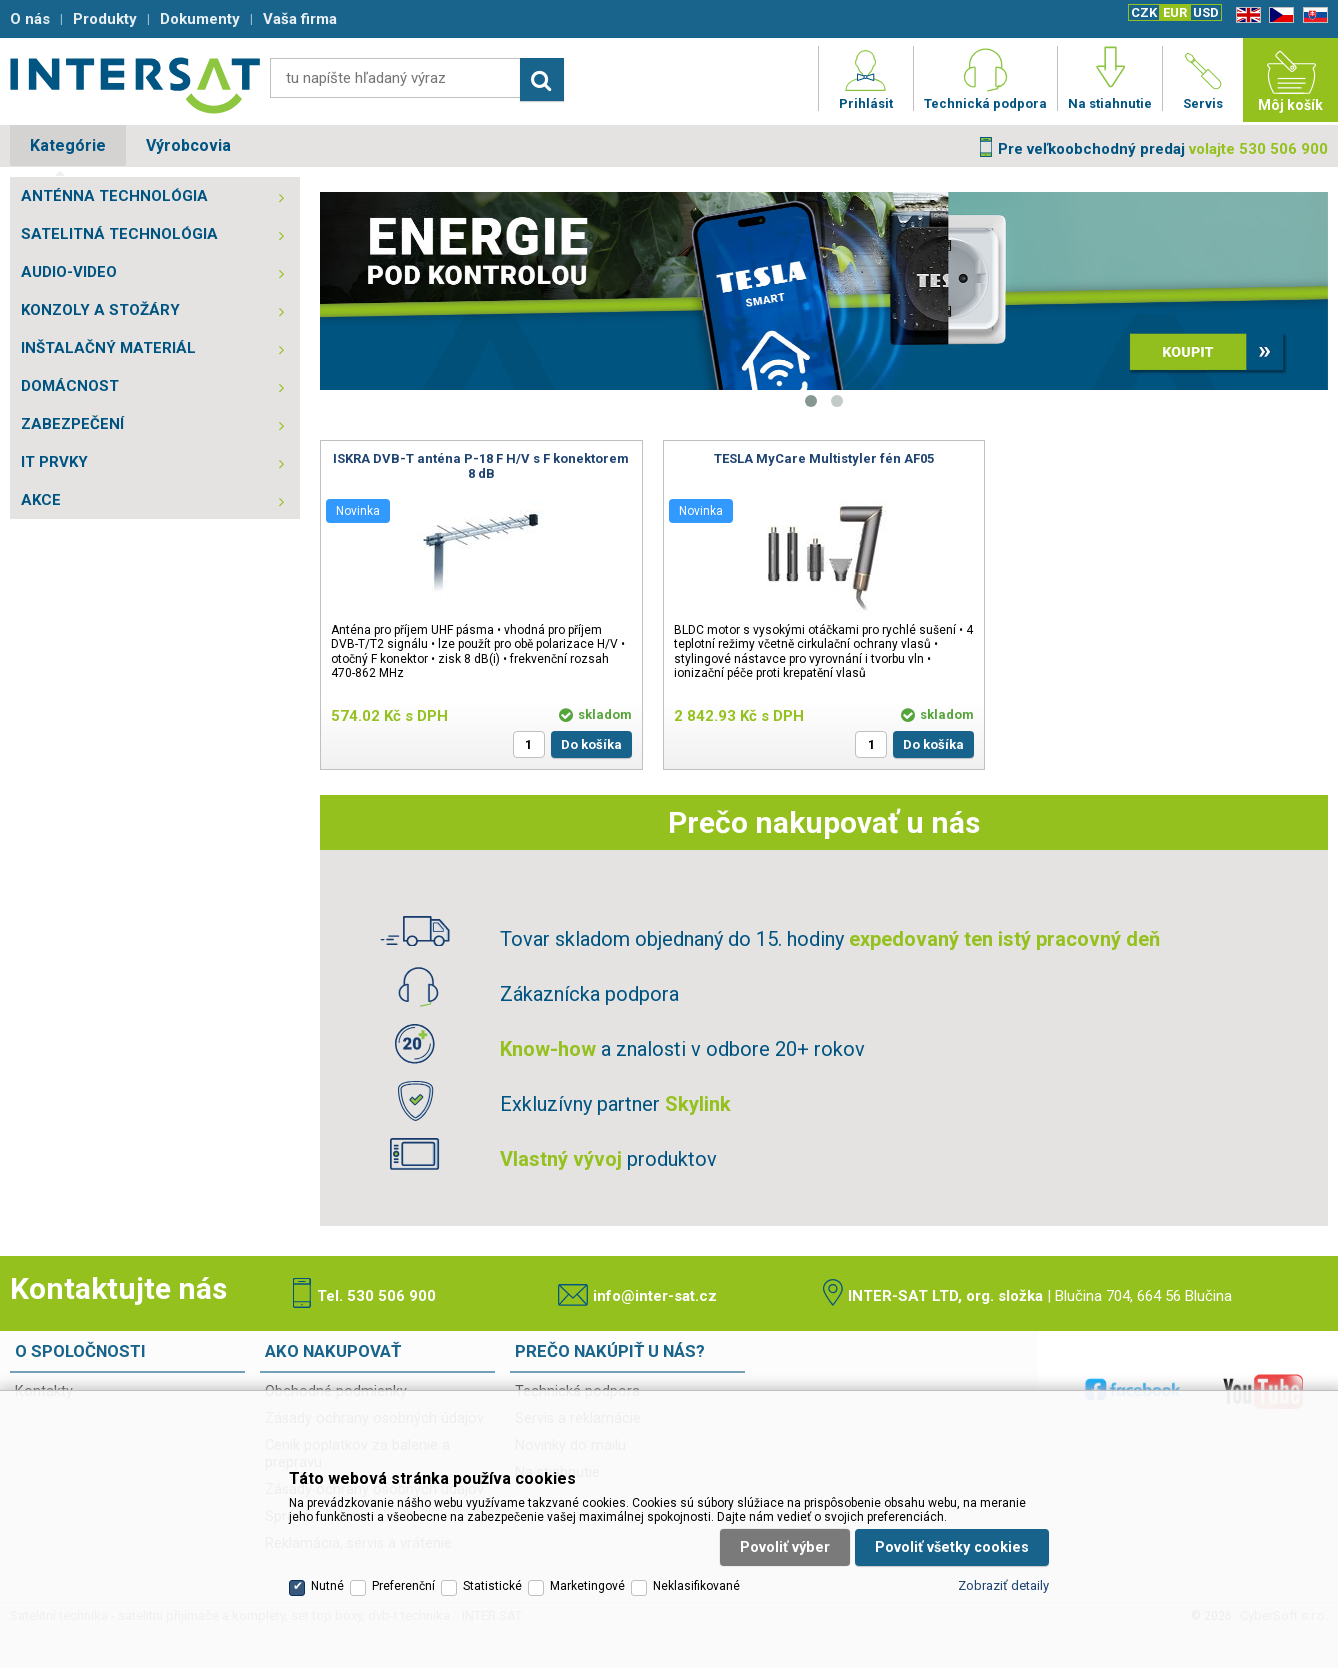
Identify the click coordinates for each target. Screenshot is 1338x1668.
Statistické (492, 1586)
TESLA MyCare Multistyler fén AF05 (824, 458)
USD (1206, 12)
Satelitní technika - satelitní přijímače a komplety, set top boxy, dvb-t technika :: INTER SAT (135, 85)
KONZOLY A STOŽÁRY (100, 310)
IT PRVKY (54, 462)
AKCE (41, 500)
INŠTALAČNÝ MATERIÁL (108, 348)
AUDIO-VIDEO (69, 272)
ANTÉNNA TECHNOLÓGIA (114, 196)
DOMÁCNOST (70, 386)
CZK (1144, 12)
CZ (1278, 15)
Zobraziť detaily (1003, 1585)
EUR (1175, 12)
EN (1245, 15)
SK (1312, 15)
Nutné (327, 1586)
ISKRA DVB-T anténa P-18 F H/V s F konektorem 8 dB (481, 466)
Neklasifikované (696, 1586)
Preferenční (403, 1586)
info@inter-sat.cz (655, 1296)
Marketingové (587, 1586)
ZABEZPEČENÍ (72, 424)
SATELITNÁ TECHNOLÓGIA (119, 234)
